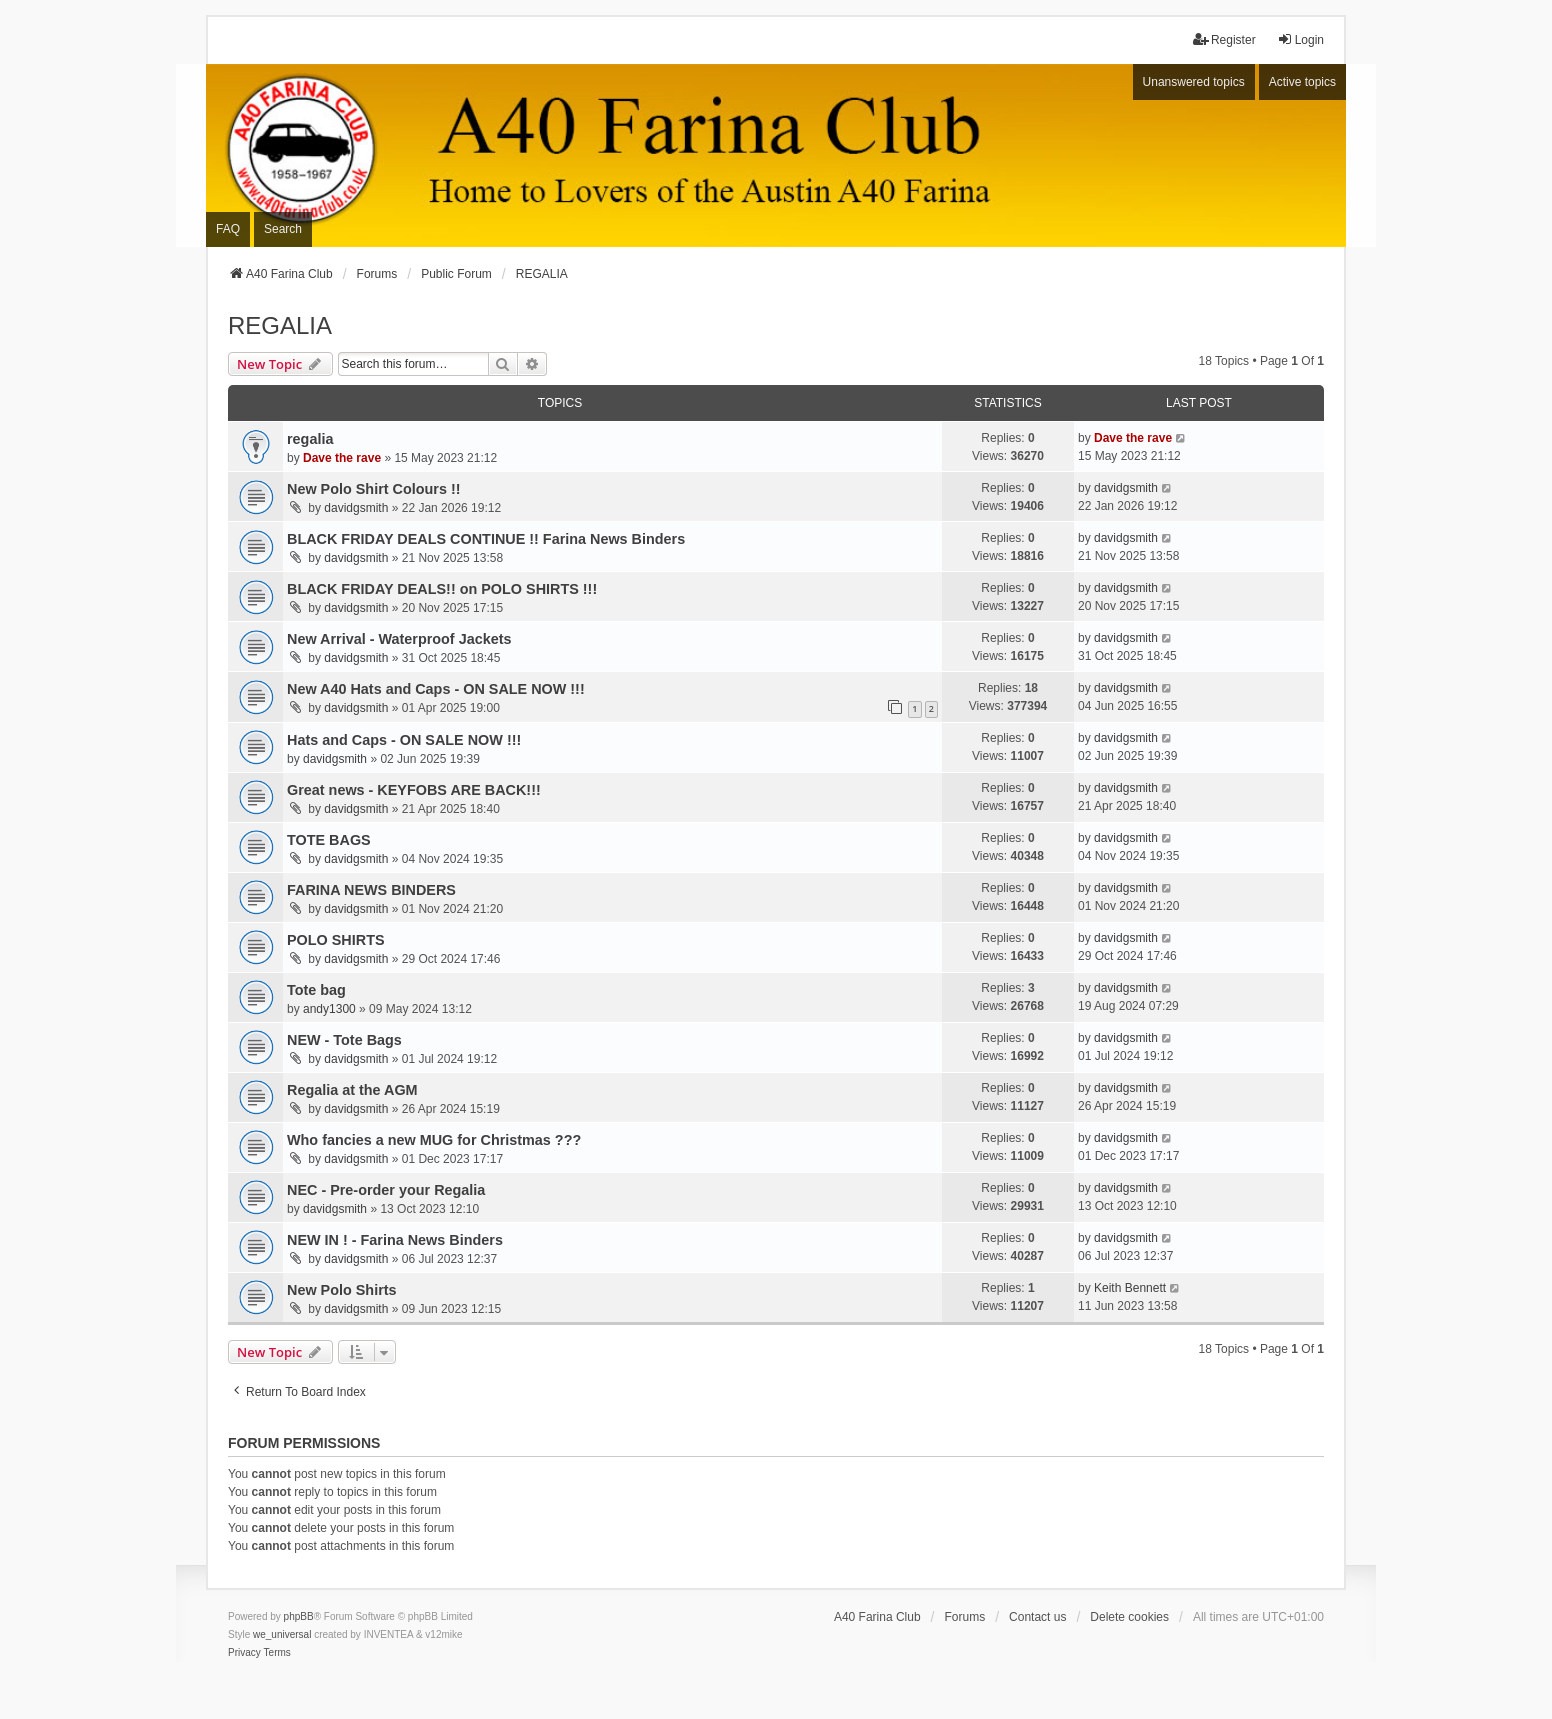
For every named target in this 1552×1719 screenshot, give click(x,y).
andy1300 (329, 1009)
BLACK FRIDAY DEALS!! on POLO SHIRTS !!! (442, 589)
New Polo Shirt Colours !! (374, 489)
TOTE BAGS (329, 840)
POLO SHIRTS (336, 940)
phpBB (299, 1616)
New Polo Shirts (342, 1290)
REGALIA (280, 325)
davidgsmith (356, 508)
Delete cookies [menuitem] (1129, 1617)
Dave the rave (342, 458)
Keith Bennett (1130, 1288)
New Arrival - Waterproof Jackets (399, 639)
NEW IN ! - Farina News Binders (395, 1240)
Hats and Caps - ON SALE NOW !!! (404, 740)
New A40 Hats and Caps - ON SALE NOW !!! (436, 689)
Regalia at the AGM (352, 1090)
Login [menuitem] (1300, 39)
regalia (310, 439)
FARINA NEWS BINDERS (371, 890)
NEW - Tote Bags (344, 1040)
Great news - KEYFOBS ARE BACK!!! (414, 790)
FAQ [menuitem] (228, 229)
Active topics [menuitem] (1302, 82)
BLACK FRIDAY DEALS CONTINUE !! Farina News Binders (486, 539)
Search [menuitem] (283, 229)
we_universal (282, 1634)
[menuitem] (244, 1653)
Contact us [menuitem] (1037, 1617)
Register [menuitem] (1224, 39)
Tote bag (316, 990)
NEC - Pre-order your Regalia (386, 1190)
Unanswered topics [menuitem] (1194, 82)
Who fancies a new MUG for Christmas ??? (434, 1140)
